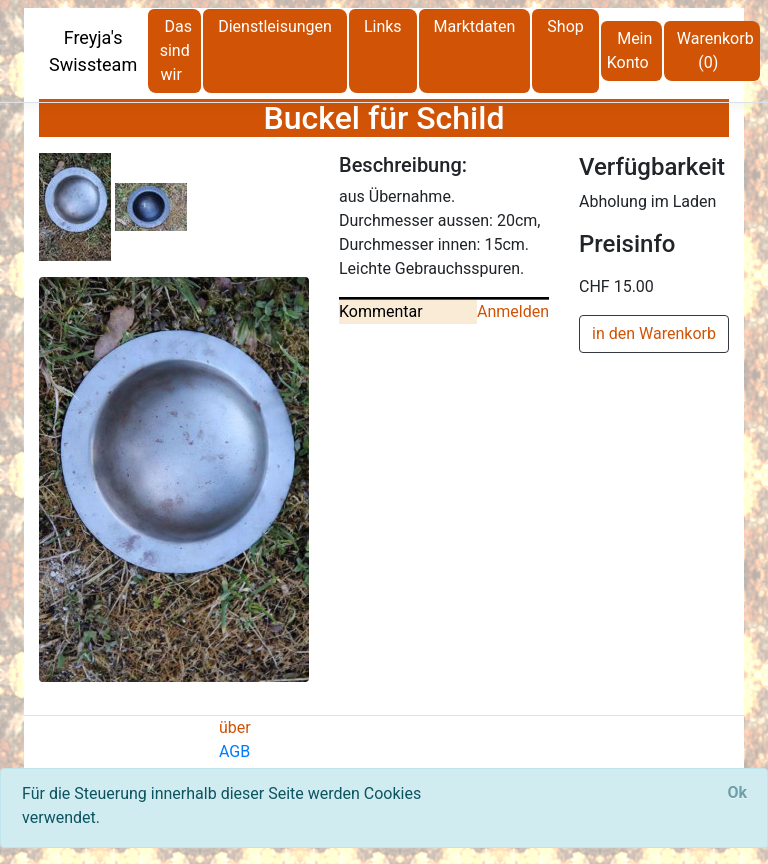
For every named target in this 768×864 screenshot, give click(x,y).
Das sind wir (176, 50)
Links (383, 26)
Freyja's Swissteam (93, 51)
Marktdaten (475, 26)
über (235, 727)
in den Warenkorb (654, 333)
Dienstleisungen (275, 26)
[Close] (737, 793)
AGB (234, 751)
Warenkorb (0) (715, 50)
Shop (565, 26)
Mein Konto (630, 50)
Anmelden (513, 311)
